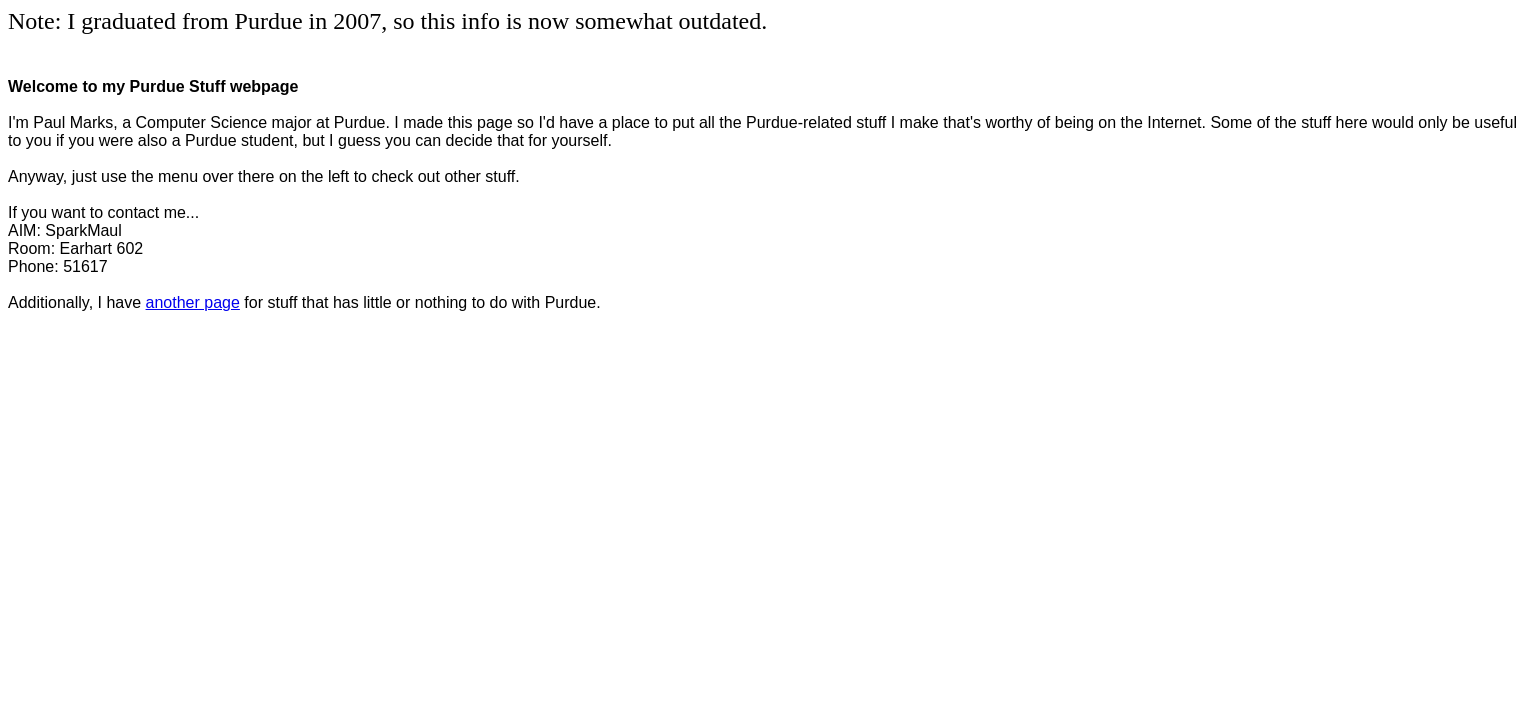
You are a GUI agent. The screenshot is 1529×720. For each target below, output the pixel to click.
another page (193, 302)
